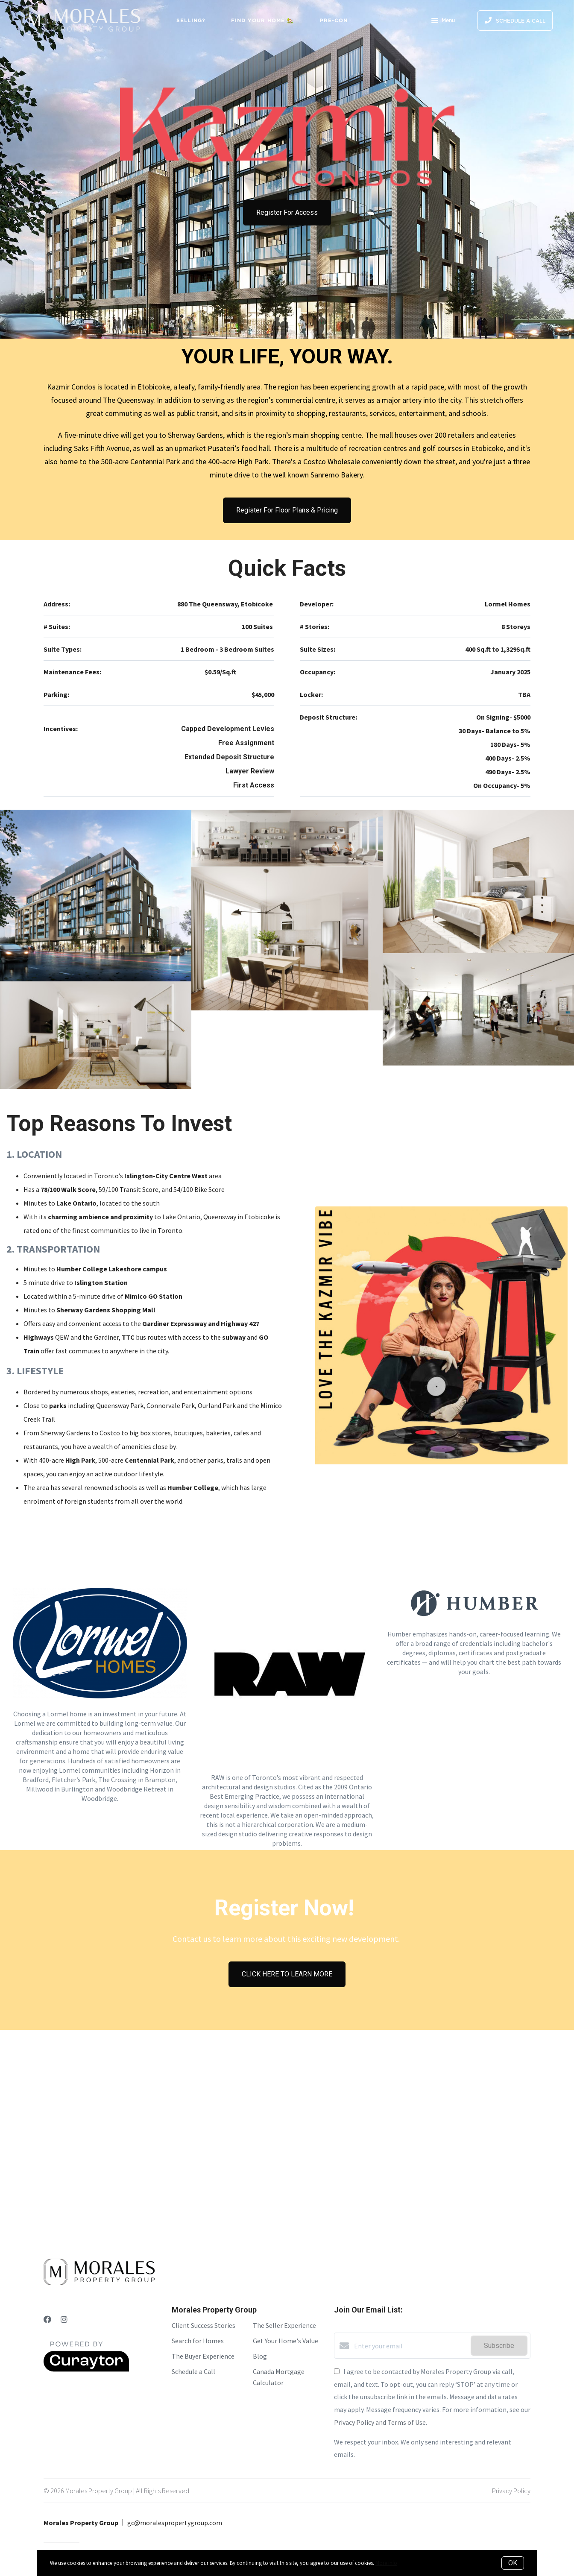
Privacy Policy (511, 2490)
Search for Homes (198, 2340)
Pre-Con (334, 20)
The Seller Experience (284, 2325)
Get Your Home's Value (285, 2340)
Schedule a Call (193, 2371)
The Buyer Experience (203, 2356)
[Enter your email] (410, 2346)
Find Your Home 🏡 (262, 20)
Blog (260, 2356)
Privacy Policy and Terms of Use (380, 2422)
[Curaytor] (86, 2369)
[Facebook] (47, 2319)
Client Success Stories (203, 2325)
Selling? (190, 20)
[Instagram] (64, 2319)
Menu (443, 21)
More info (386, 2563)
